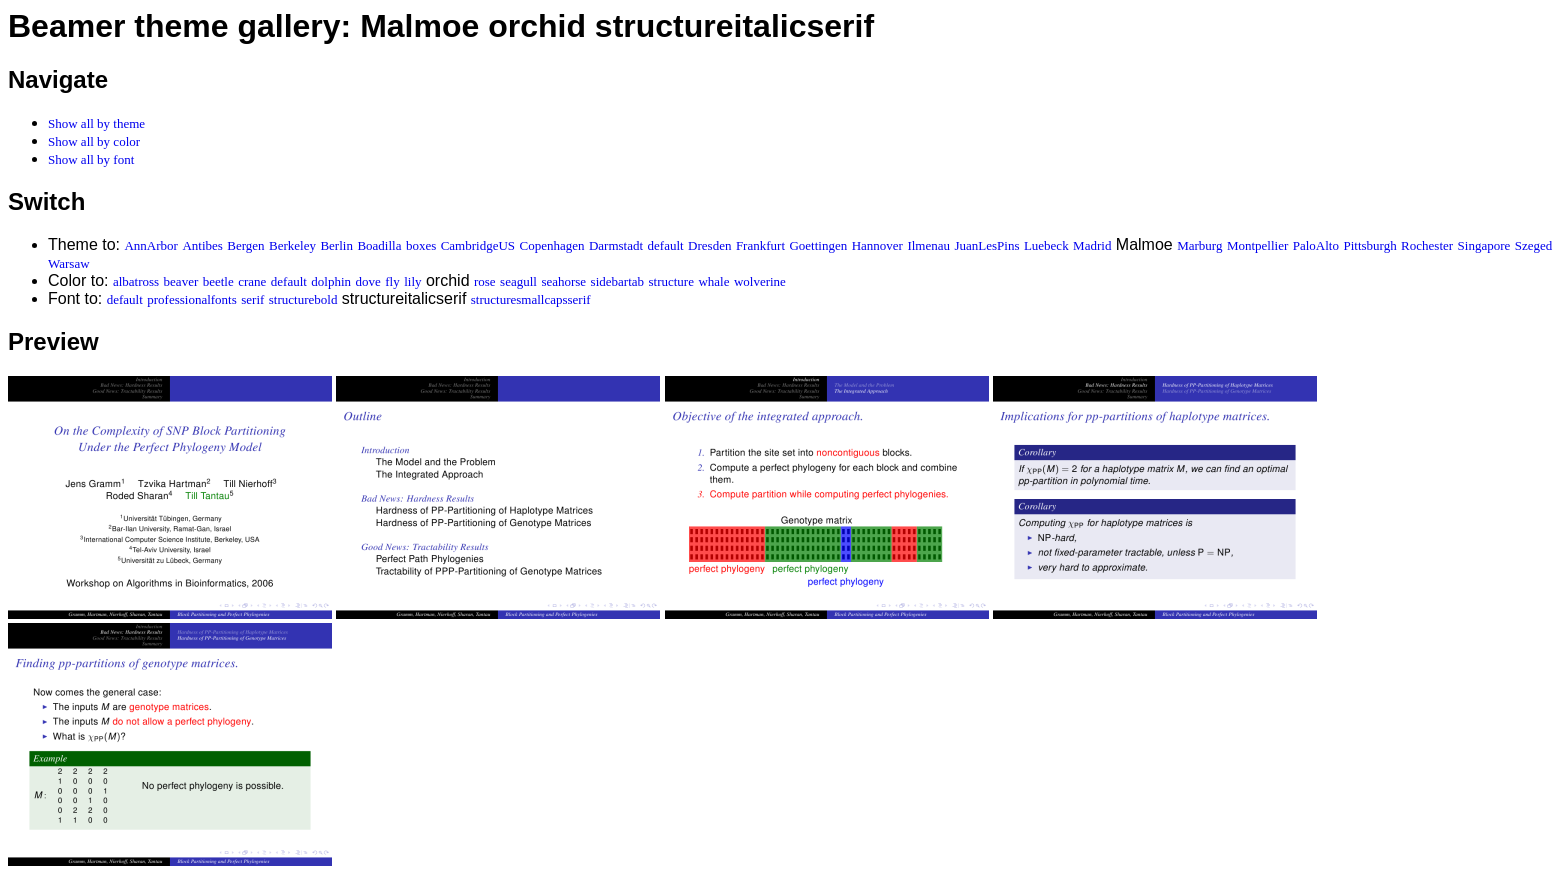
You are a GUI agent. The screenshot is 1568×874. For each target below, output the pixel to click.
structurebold (303, 299)
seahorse (563, 281)
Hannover (877, 245)
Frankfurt (760, 245)
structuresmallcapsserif (531, 299)
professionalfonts (192, 299)
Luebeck (1046, 245)
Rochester (1427, 245)
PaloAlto (1316, 245)
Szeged (1534, 245)
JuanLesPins (986, 245)
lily (412, 281)
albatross (136, 281)
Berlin (336, 245)
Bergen (245, 245)
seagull (518, 281)
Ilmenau (928, 245)
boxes (421, 245)
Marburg (1199, 245)
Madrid (1092, 245)
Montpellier (1257, 245)
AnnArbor (150, 245)
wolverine (760, 281)
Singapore (1484, 245)
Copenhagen (552, 245)
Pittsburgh (1369, 245)
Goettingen (818, 245)
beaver (181, 281)
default (666, 245)
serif (252, 299)
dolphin (331, 281)
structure (670, 281)
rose (485, 281)
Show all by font (91, 159)
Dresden (709, 245)
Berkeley (292, 245)
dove (368, 281)
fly (392, 281)
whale (713, 281)
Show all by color (94, 141)
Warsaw (69, 263)
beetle (218, 281)
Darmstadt (616, 245)
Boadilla (379, 245)
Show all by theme (96, 123)
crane (252, 281)
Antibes (202, 245)
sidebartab (617, 281)
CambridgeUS (478, 245)
